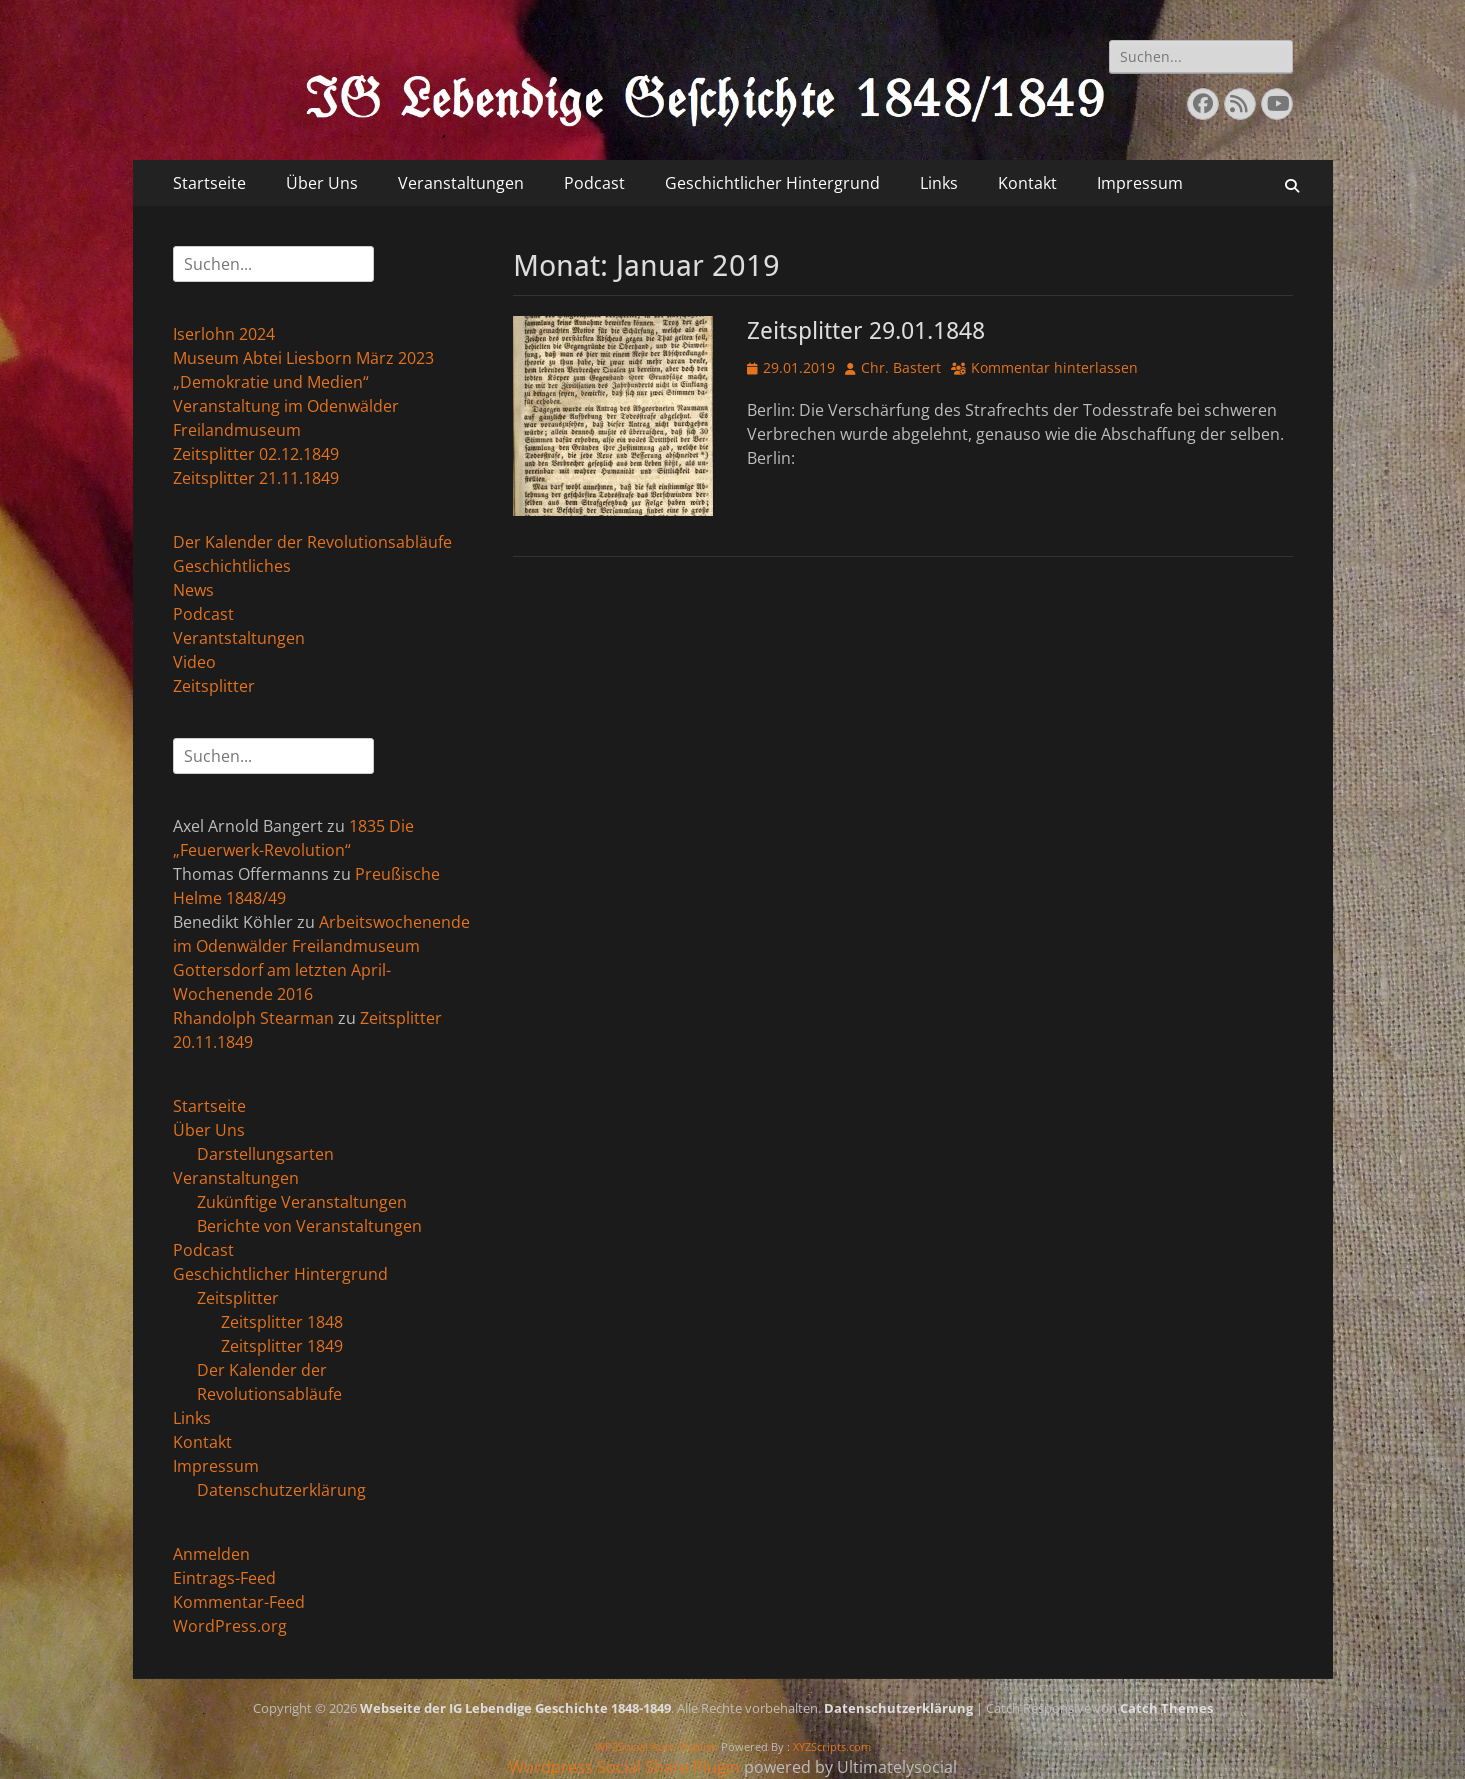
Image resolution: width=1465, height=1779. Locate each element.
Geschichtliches (232, 566)
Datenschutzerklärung (281, 1490)
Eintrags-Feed (224, 1578)
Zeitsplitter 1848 (282, 1322)
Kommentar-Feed (239, 1602)
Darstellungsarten (265, 1154)
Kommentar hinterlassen (1054, 367)
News (193, 590)
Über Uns (322, 183)
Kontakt (1027, 183)
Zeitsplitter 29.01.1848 (866, 331)
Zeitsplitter (214, 686)
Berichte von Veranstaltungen (309, 1226)
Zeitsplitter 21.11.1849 (256, 478)
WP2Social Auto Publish (656, 1746)
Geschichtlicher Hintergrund (772, 183)
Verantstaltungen (239, 638)
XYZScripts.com (832, 1746)
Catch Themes (1166, 1708)
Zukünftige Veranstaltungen (302, 1202)
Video (194, 662)
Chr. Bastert (901, 367)
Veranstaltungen (461, 183)
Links (939, 183)
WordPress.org (230, 1626)
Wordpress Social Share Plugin (626, 1767)
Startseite (209, 183)
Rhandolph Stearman (253, 1018)
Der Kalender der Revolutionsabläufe (312, 542)
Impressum (1140, 183)
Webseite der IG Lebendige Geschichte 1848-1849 (515, 1708)
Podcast (594, 183)
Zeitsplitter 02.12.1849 (256, 454)
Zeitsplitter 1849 (282, 1346)
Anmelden (211, 1554)
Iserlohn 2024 (224, 334)
